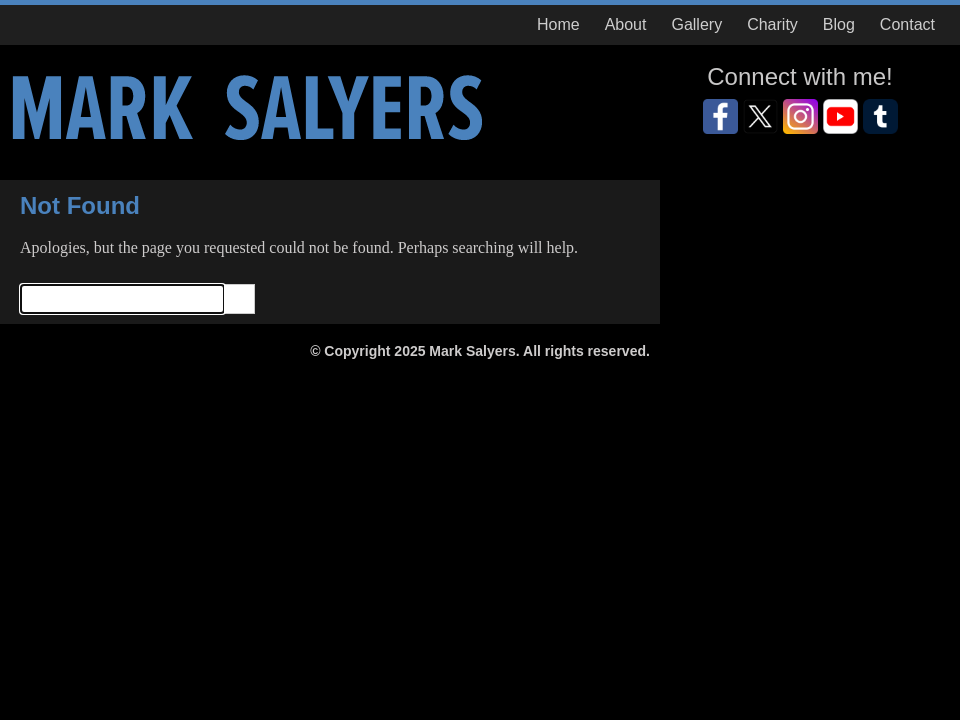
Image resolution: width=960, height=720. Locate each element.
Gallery (696, 24)
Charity (772, 24)
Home (558, 24)
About (626, 24)
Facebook (720, 116)
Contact (907, 24)
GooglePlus (880, 116)
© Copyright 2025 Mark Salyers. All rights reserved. (480, 351)
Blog (839, 24)
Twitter (760, 116)
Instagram (800, 116)
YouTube (840, 116)
